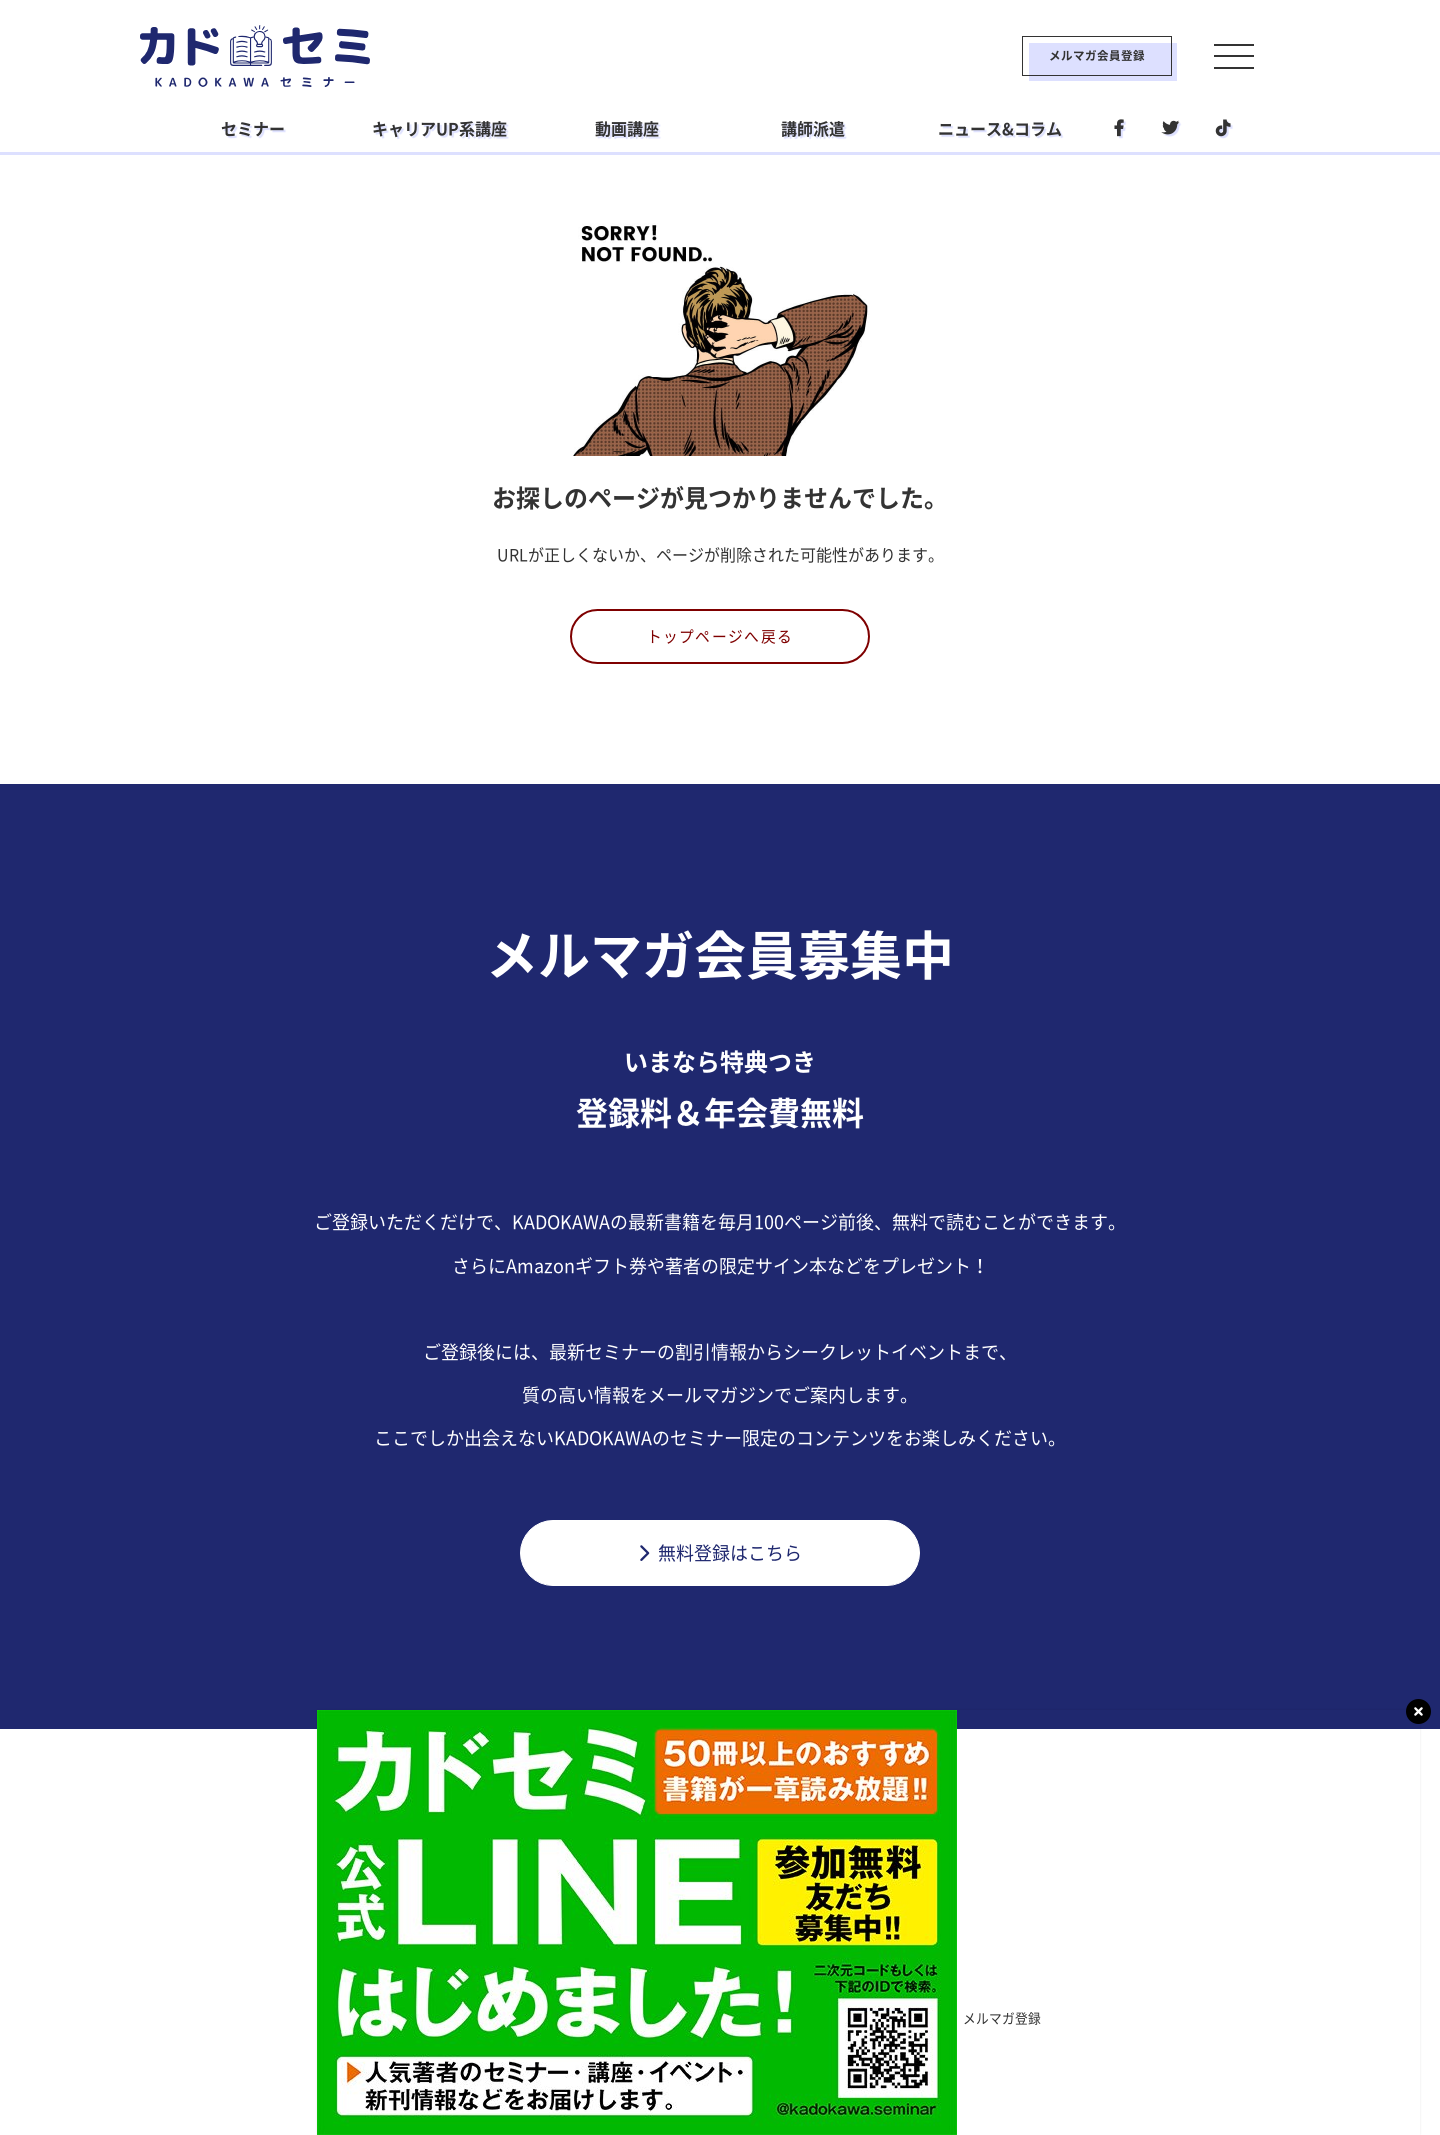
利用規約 (534, 2024)
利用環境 (906, 2024)
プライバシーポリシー (672, 2024)
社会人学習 (837, 1983)
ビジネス (596, 1983)
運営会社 (810, 2024)
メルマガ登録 (1016, 2024)
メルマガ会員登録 (1047, 56)
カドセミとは (424, 2024)
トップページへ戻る (720, 639)
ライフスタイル (713, 1983)
